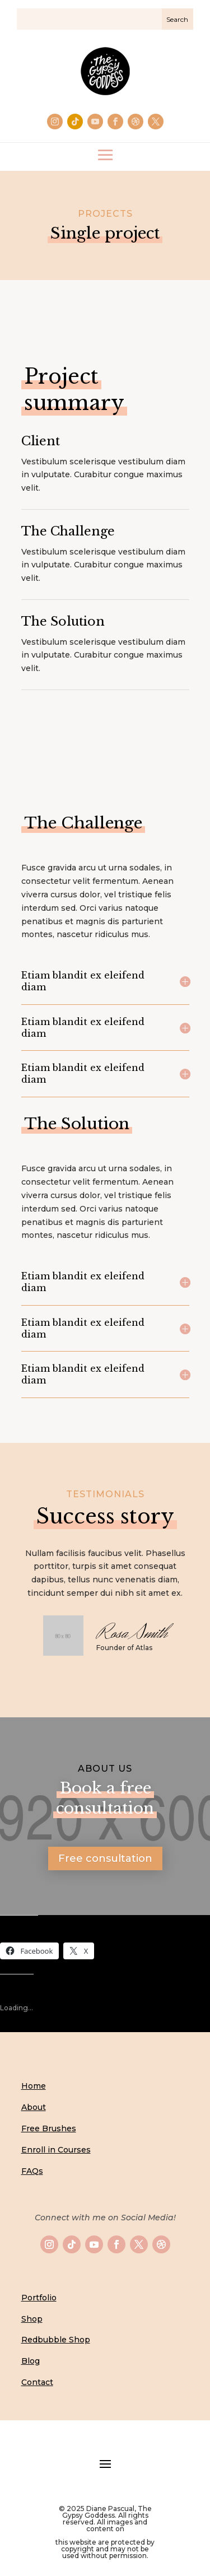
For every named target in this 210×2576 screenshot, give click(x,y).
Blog (30, 2361)
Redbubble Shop (55, 2340)
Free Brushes (48, 2128)
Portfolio (39, 2298)
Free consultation (105, 1858)
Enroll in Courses (56, 2150)
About (33, 2107)
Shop (32, 2319)
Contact (37, 2382)
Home (33, 2086)
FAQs (32, 2171)
